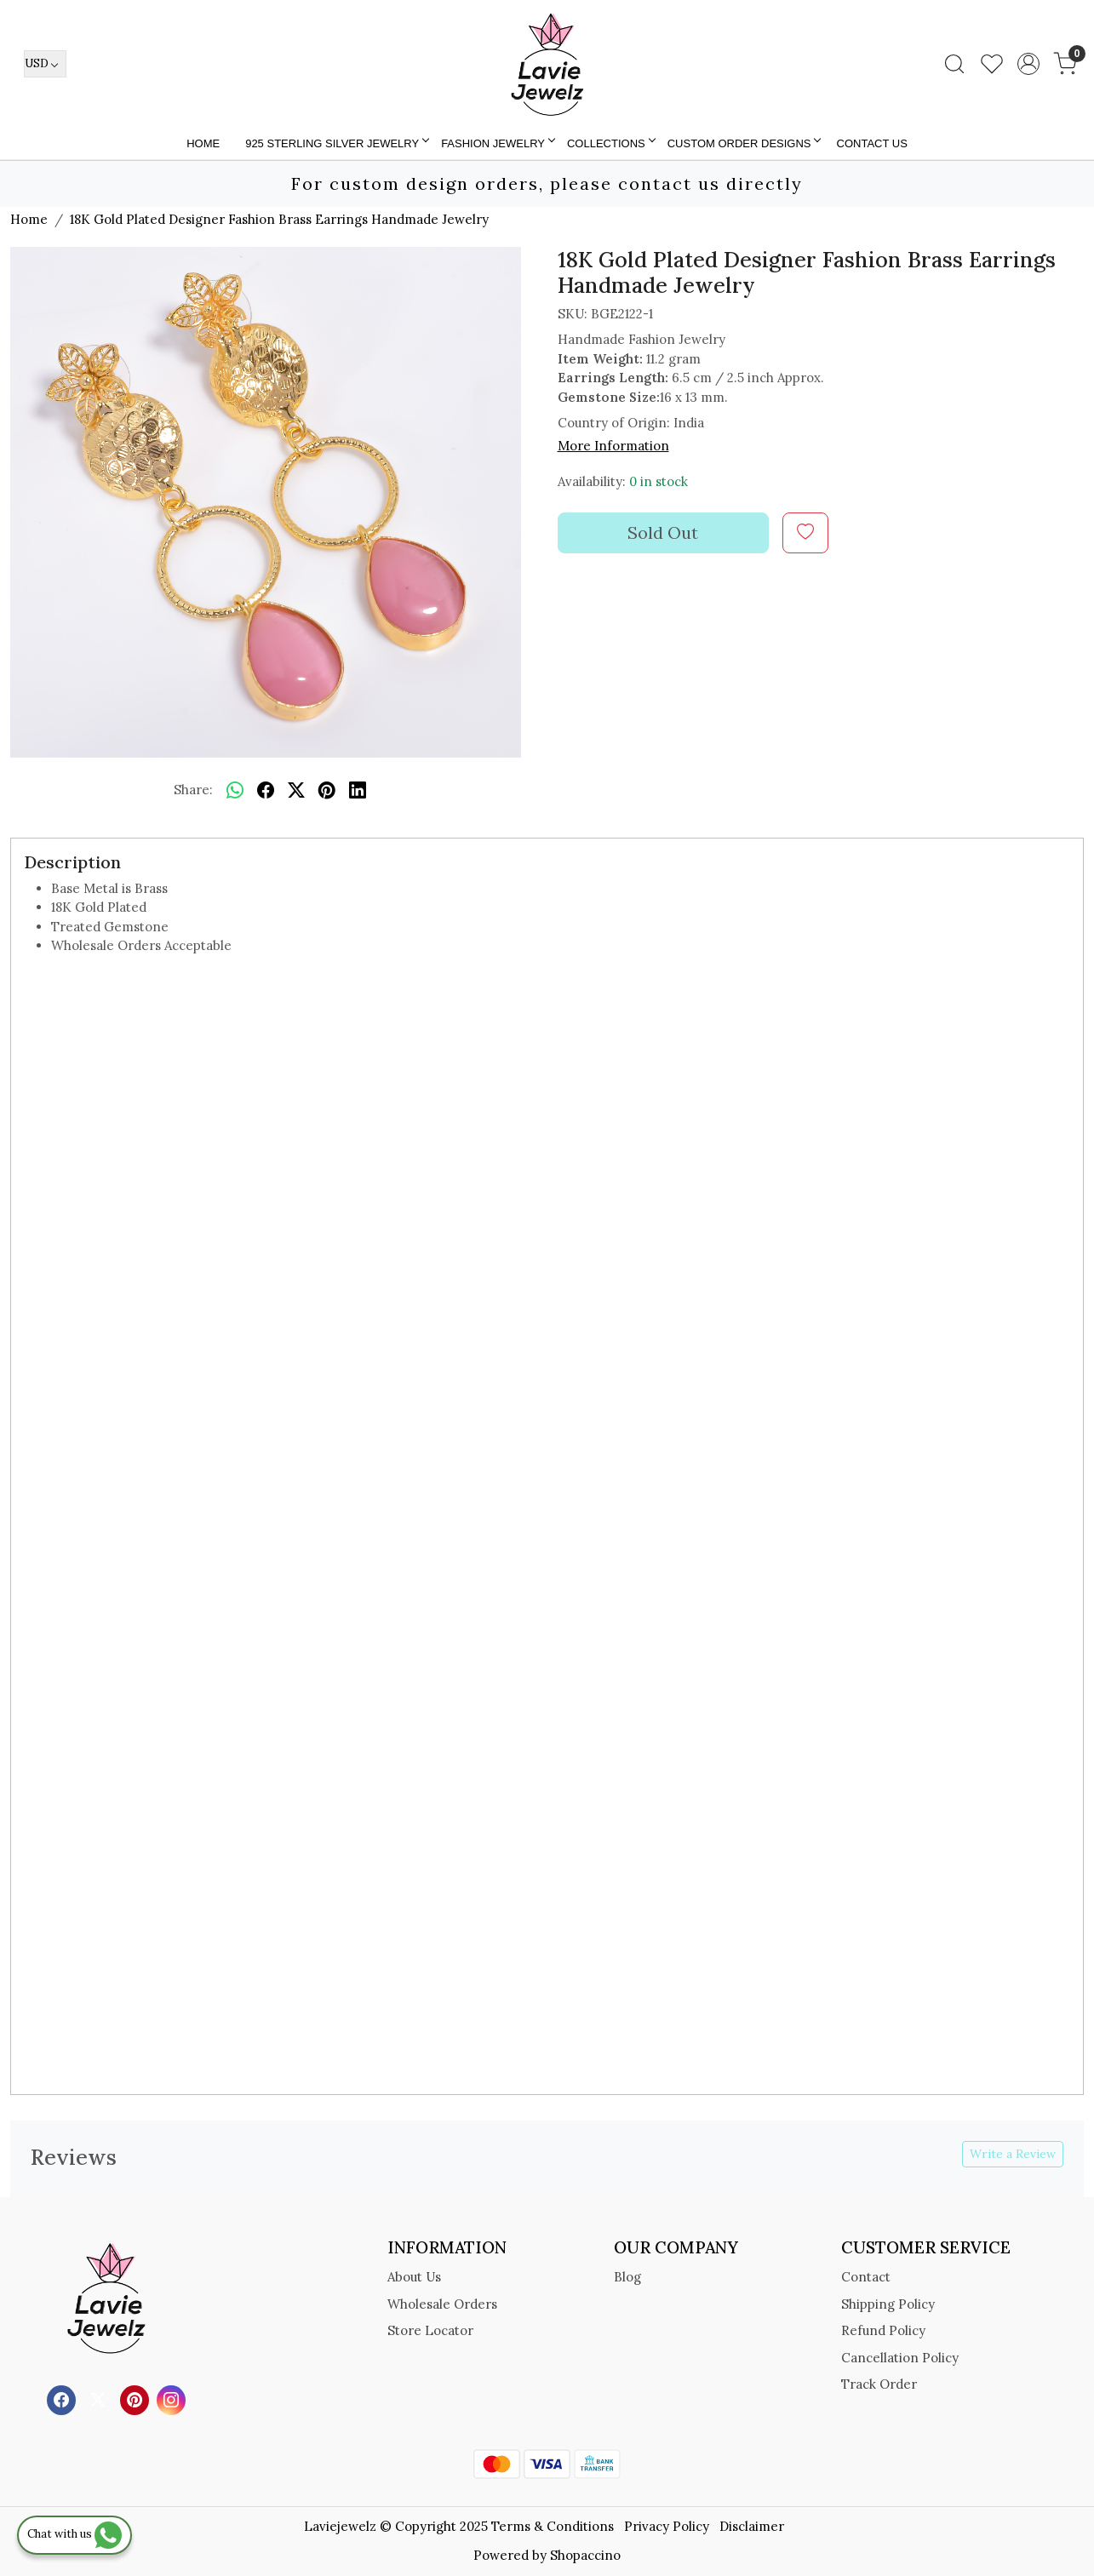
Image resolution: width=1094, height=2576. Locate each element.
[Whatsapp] (235, 790)
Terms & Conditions (552, 2526)
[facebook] (265, 790)
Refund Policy (883, 2330)
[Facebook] (63, 2398)
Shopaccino (585, 2555)
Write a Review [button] (1013, 2153)
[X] (100, 2398)
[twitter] (296, 790)
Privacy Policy (666, 2526)
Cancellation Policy (900, 2358)
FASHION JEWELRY (497, 143)
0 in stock (658, 481)
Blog (627, 2277)
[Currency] (45, 63)
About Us (414, 2277)
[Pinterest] (136, 2398)
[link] (954, 64)
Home (203, 143)
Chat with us (74, 2534)
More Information (613, 446)
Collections (610, 143)
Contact (866, 2277)
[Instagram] (173, 2398)
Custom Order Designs (743, 143)
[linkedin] (357, 790)
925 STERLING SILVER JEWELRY (336, 143)
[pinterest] (327, 790)
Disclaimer (751, 2526)
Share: (193, 789)
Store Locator (430, 2330)
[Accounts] (1028, 64)
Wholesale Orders (442, 2304)
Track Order (879, 2384)
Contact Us (872, 143)
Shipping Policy (888, 2304)
